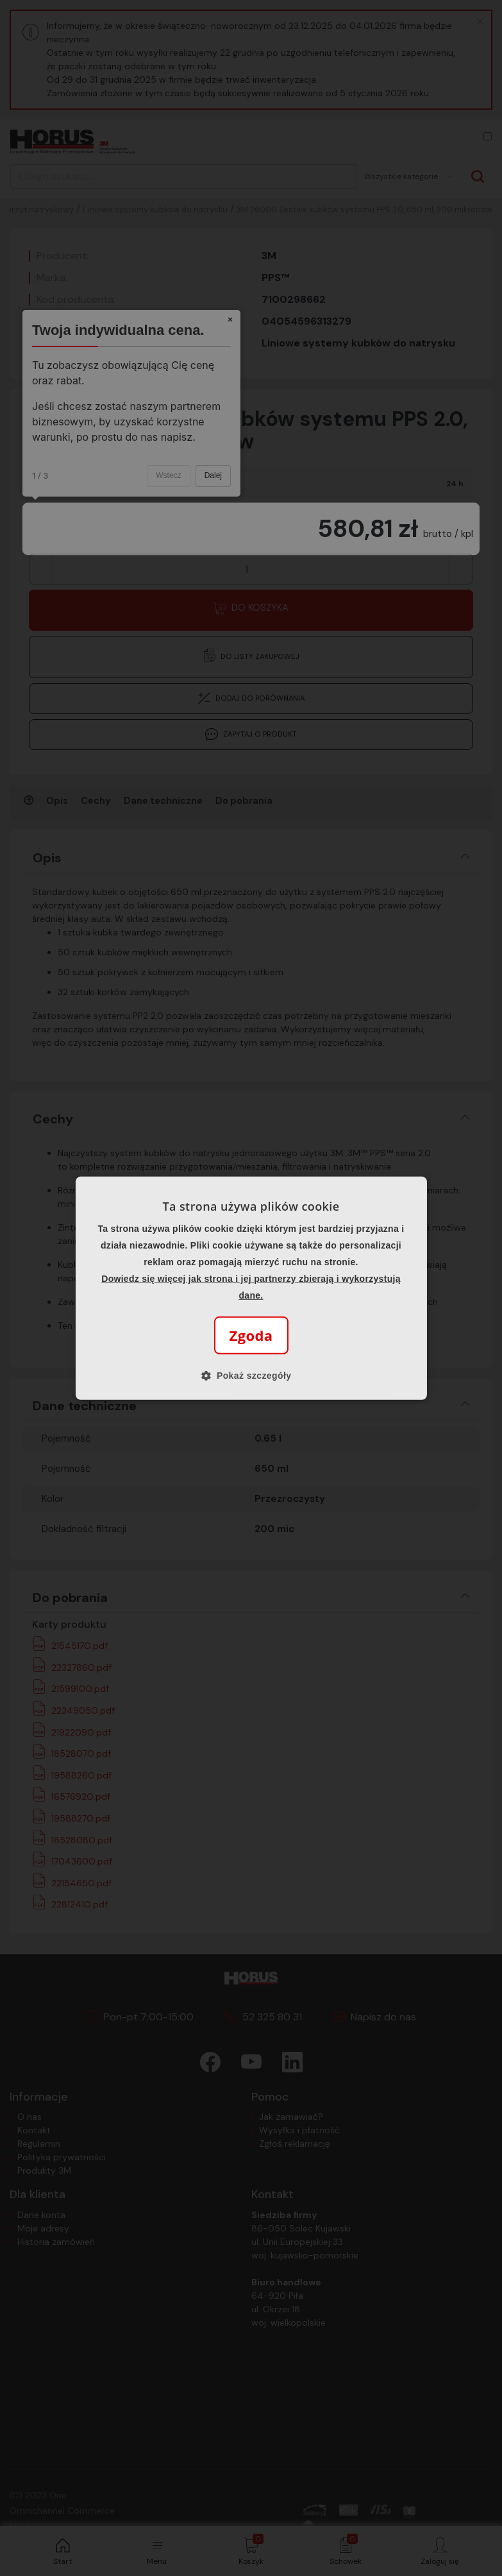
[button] (251, 1375)
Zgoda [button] (251, 1335)
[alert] (251, 1288)
